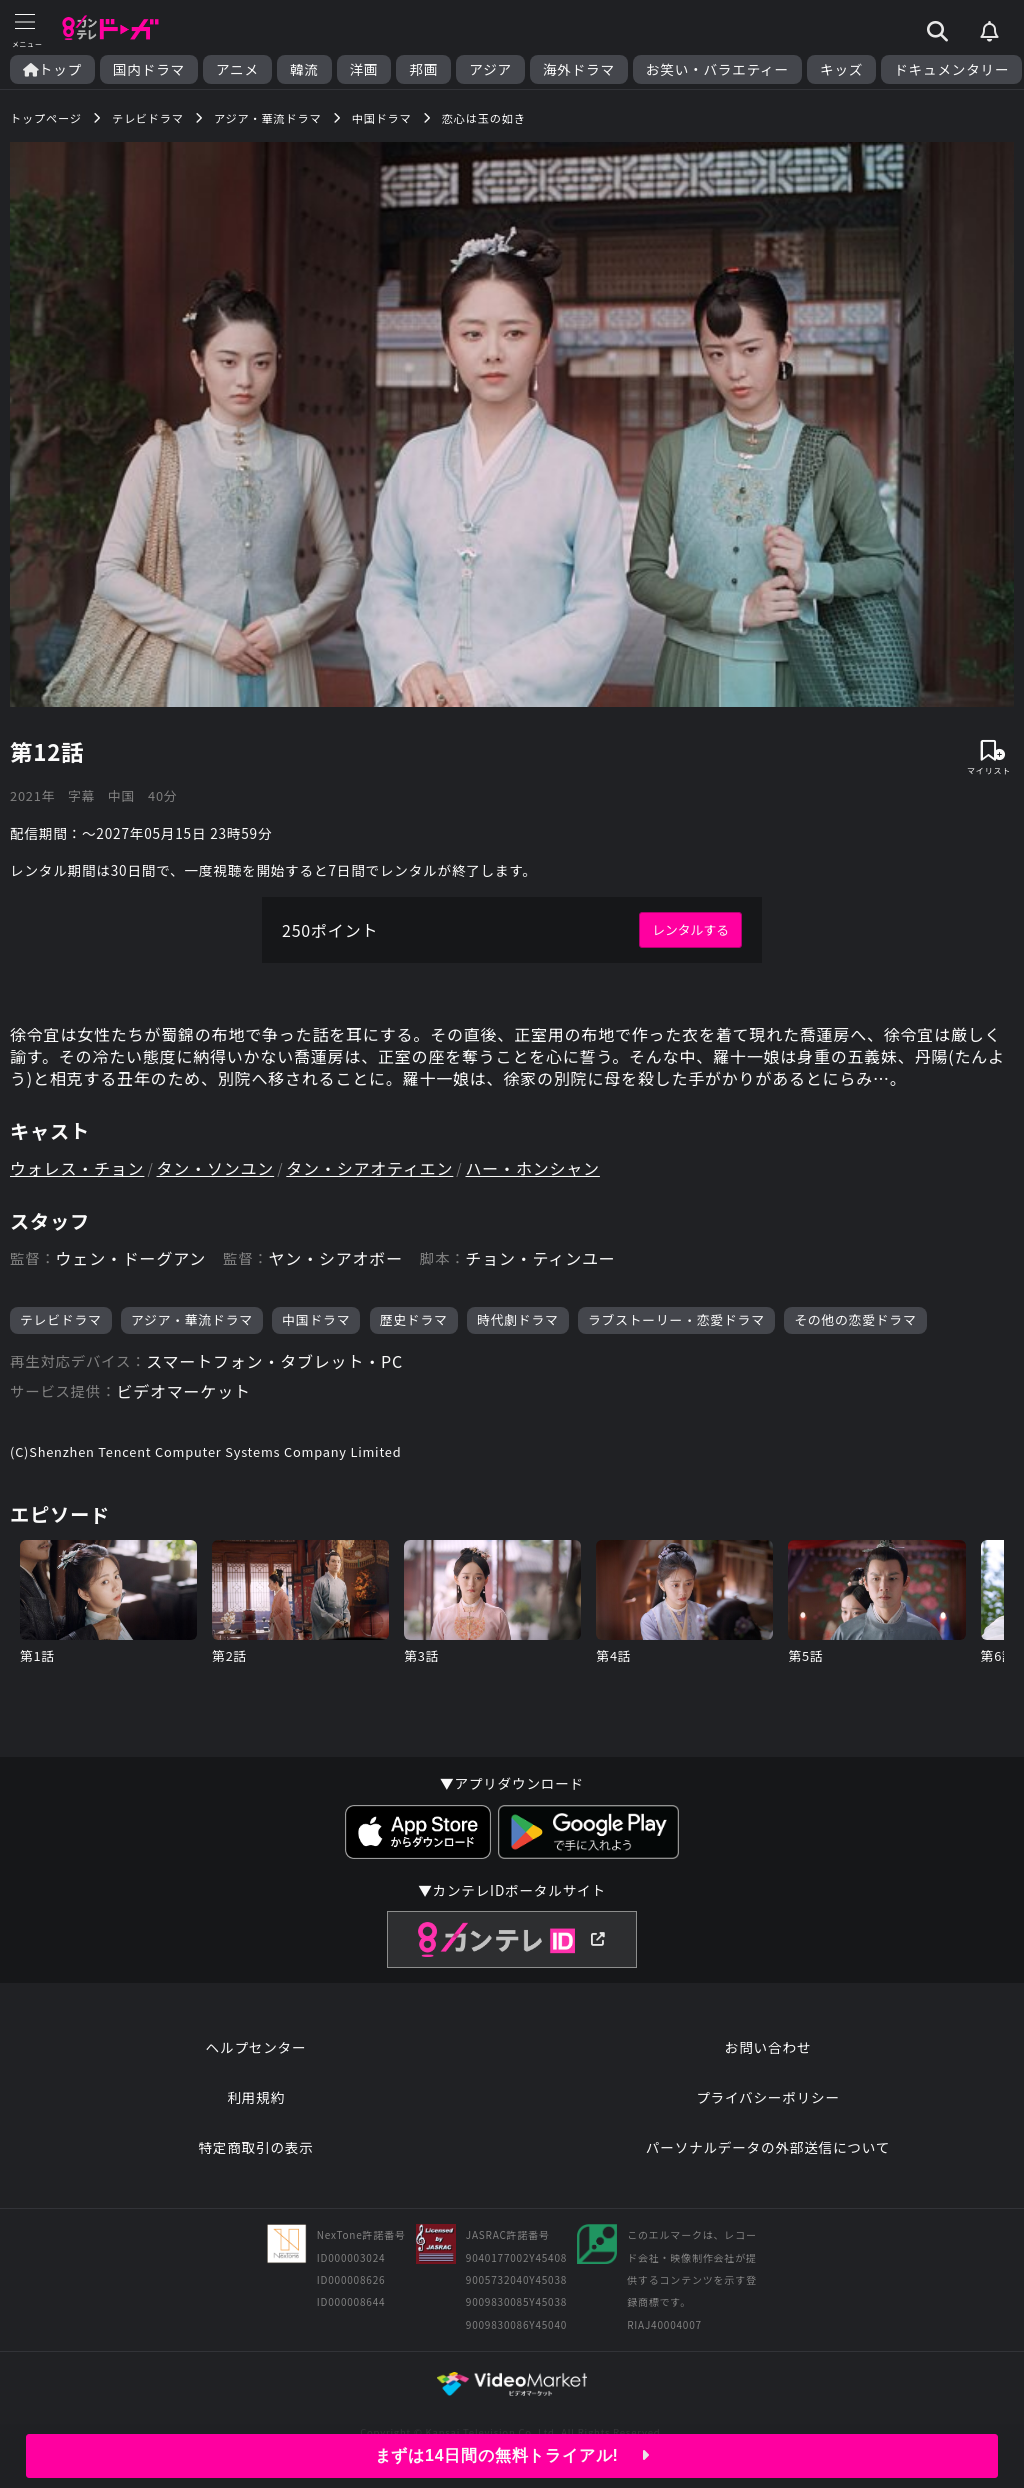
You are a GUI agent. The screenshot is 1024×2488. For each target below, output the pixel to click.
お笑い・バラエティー (717, 69)
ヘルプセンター (256, 2047)
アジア (490, 69)
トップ (52, 69)
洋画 (364, 69)
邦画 (423, 69)
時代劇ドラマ (518, 1319)
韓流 (304, 69)
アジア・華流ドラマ (192, 1319)
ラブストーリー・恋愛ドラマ (676, 1319)
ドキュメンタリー (951, 69)
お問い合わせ (768, 2047)
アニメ (237, 69)
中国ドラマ (316, 1319)
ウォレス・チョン (77, 1168)
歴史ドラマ (414, 1319)
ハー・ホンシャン (532, 1168)
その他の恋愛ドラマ (855, 1319)
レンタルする (690, 929)
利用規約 (256, 2097)
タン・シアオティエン (369, 1168)
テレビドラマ (61, 1319)
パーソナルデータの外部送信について (768, 2147)
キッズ (841, 69)
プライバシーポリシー (768, 2097)
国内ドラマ (149, 69)
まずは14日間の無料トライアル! (512, 2455)
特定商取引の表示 (255, 2147)
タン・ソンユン (216, 1168)
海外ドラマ (579, 69)
